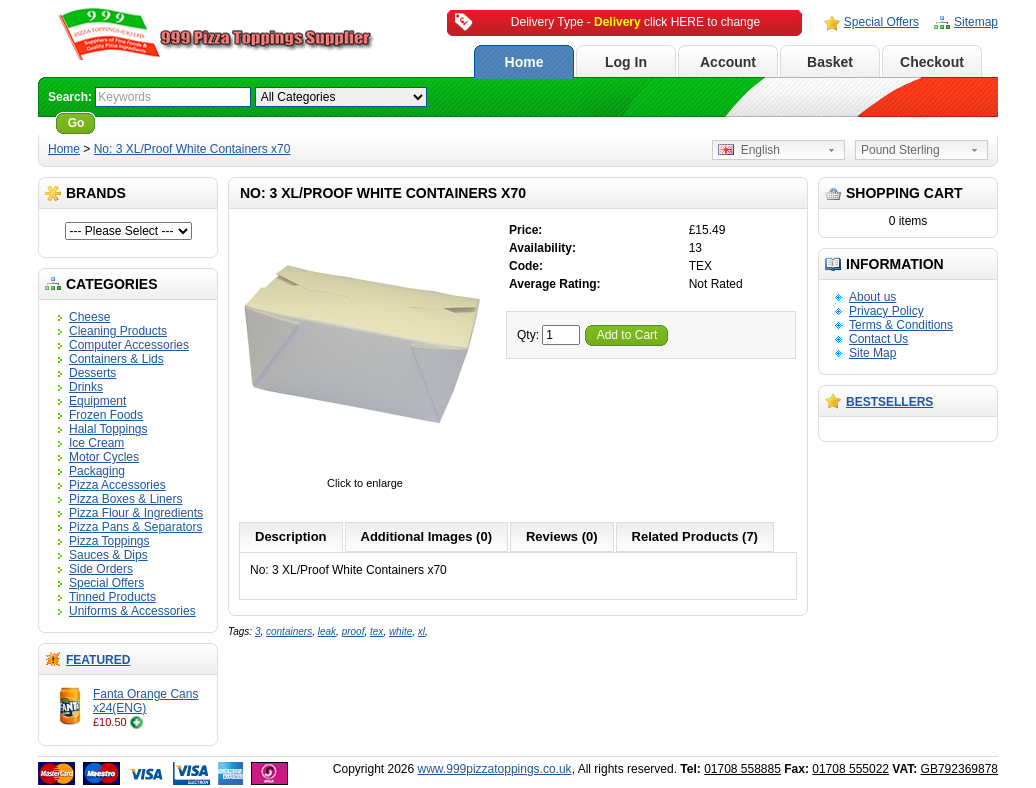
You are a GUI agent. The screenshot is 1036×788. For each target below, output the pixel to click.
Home (524, 62)
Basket (830, 62)
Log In (626, 62)
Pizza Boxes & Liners (125, 499)
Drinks (86, 387)
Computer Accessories (129, 345)
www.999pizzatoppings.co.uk (495, 769)
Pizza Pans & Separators (135, 527)
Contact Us (878, 339)
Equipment (97, 401)
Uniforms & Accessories (132, 611)
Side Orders (101, 569)
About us (872, 297)
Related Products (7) (695, 536)
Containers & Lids (116, 359)
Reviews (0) (562, 536)
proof (353, 631)
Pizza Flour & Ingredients (136, 513)
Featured (98, 660)
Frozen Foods (106, 415)
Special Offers (881, 22)
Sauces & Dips (108, 555)
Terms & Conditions (901, 325)
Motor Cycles (104, 457)
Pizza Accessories (117, 485)
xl (421, 631)
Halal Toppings (108, 429)
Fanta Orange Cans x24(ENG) (145, 701)
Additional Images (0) (426, 536)
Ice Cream (96, 443)
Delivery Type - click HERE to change (635, 22)
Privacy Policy (886, 311)
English (749, 150)
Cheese (89, 317)
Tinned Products (112, 597)
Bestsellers (889, 402)
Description (291, 536)
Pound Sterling (900, 150)
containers (289, 631)
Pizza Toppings (109, 541)
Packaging (97, 471)
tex (376, 631)
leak (327, 631)
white (400, 631)
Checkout (932, 62)
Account (728, 62)
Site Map (872, 353)
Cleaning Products (118, 331)
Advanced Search (154, 123)
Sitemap (976, 22)
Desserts (92, 373)
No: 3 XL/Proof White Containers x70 (192, 149)
